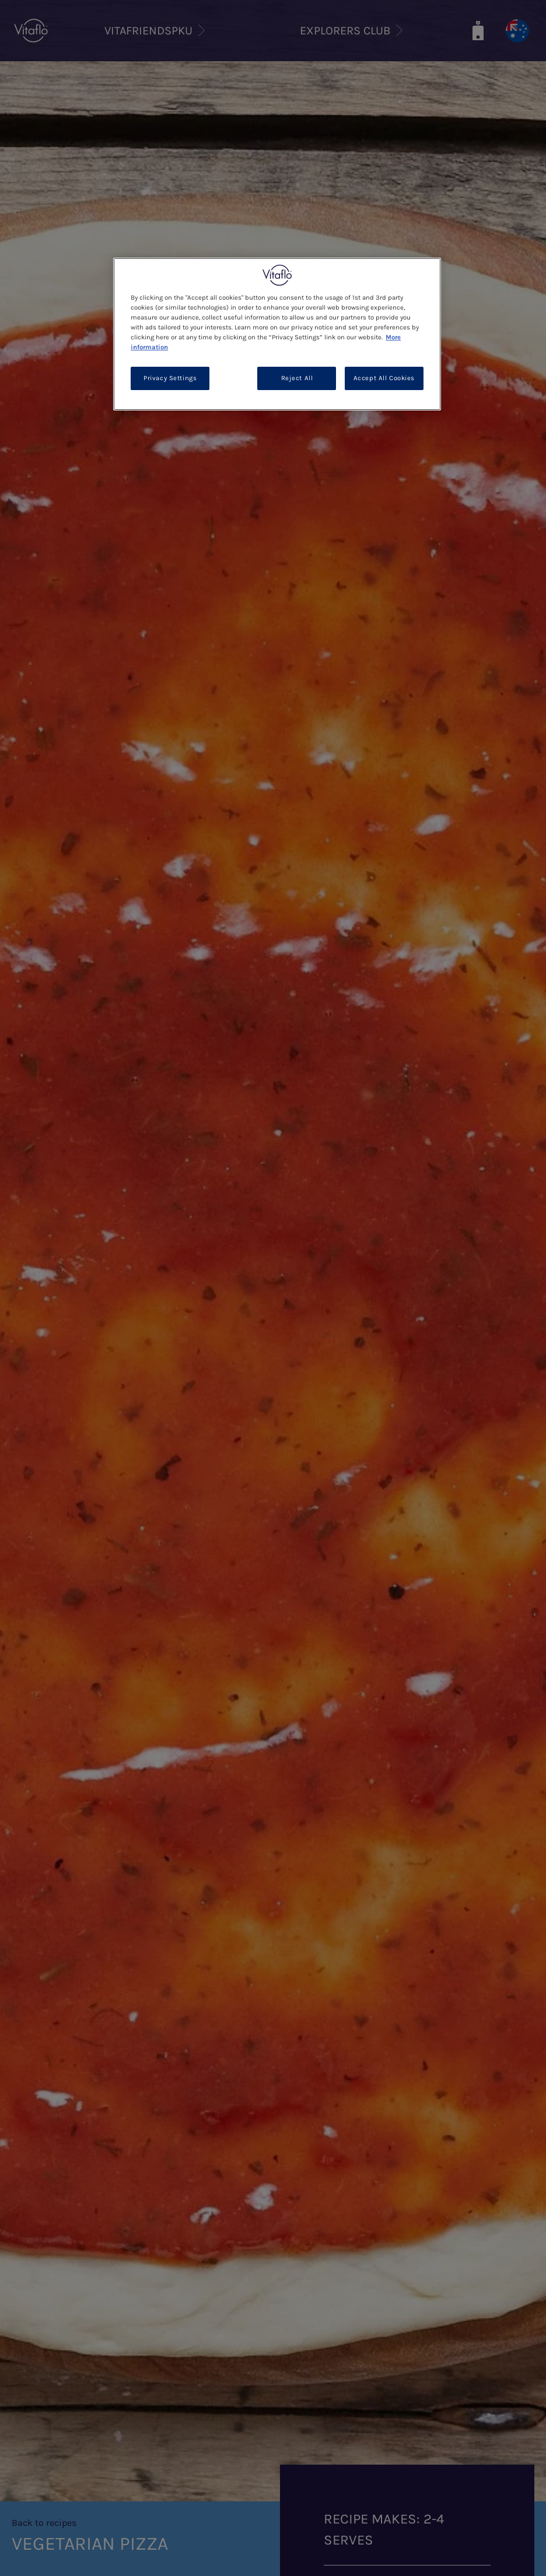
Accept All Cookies (384, 378)
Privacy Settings (170, 378)
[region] (277, 334)
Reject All (297, 378)
